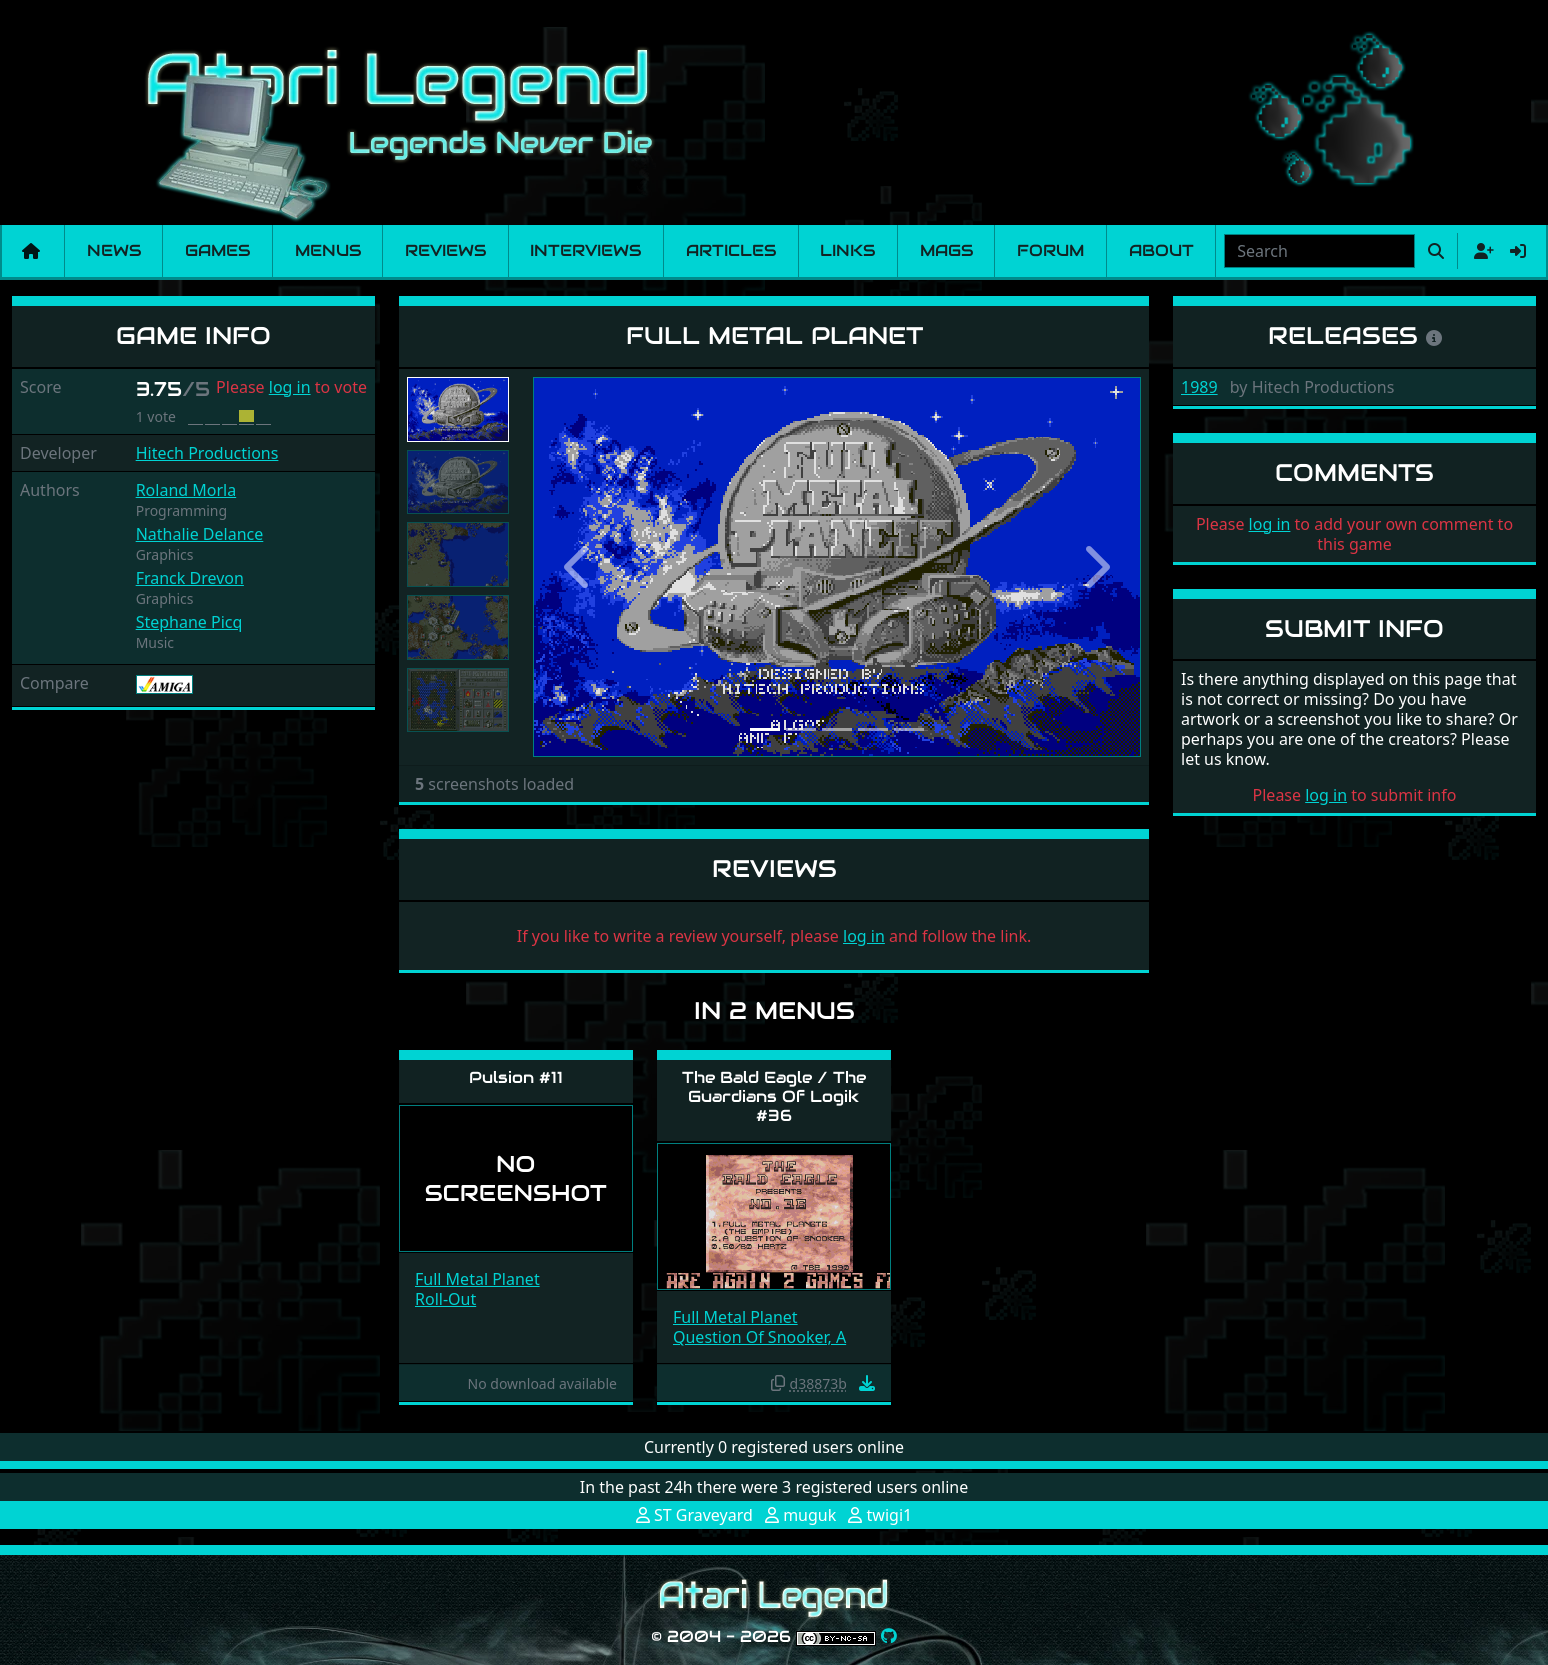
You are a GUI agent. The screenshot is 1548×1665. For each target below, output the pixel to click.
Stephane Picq (189, 622)
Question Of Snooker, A (759, 1337)
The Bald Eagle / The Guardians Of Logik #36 (774, 1096)
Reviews (445, 250)
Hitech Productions (207, 453)
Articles (731, 250)
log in (290, 387)
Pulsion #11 (516, 1077)
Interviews (585, 250)
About (1161, 250)
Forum (1050, 250)
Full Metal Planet (477, 1279)
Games (217, 250)
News (114, 250)
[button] (578, 567)
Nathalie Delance (200, 534)
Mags (946, 250)
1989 (1199, 387)
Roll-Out (445, 1299)
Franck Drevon (190, 578)
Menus (328, 250)
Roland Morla (186, 490)
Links (847, 250)
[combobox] (1319, 251)
